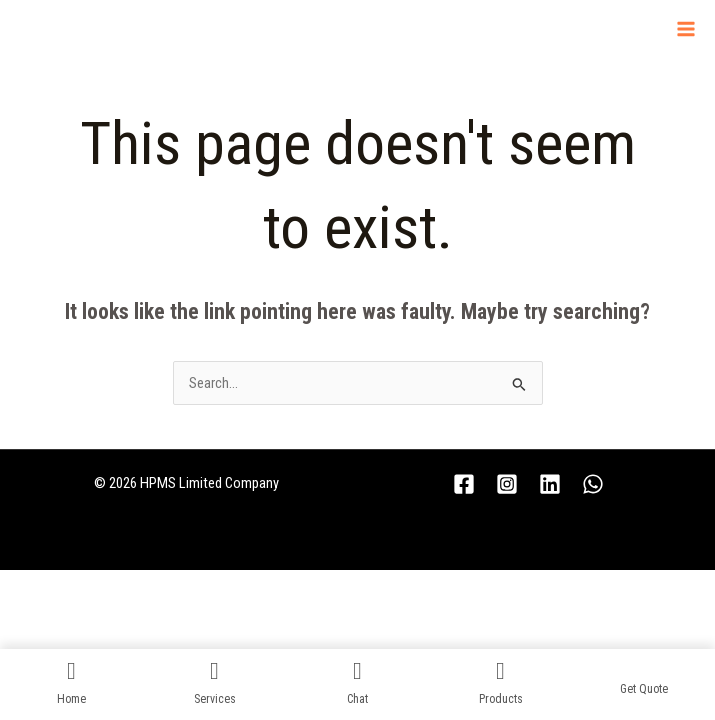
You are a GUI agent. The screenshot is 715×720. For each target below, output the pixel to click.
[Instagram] (507, 484)
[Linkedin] (550, 484)
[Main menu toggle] (686, 29)
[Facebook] (464, 484)
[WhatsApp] (593, 484)
